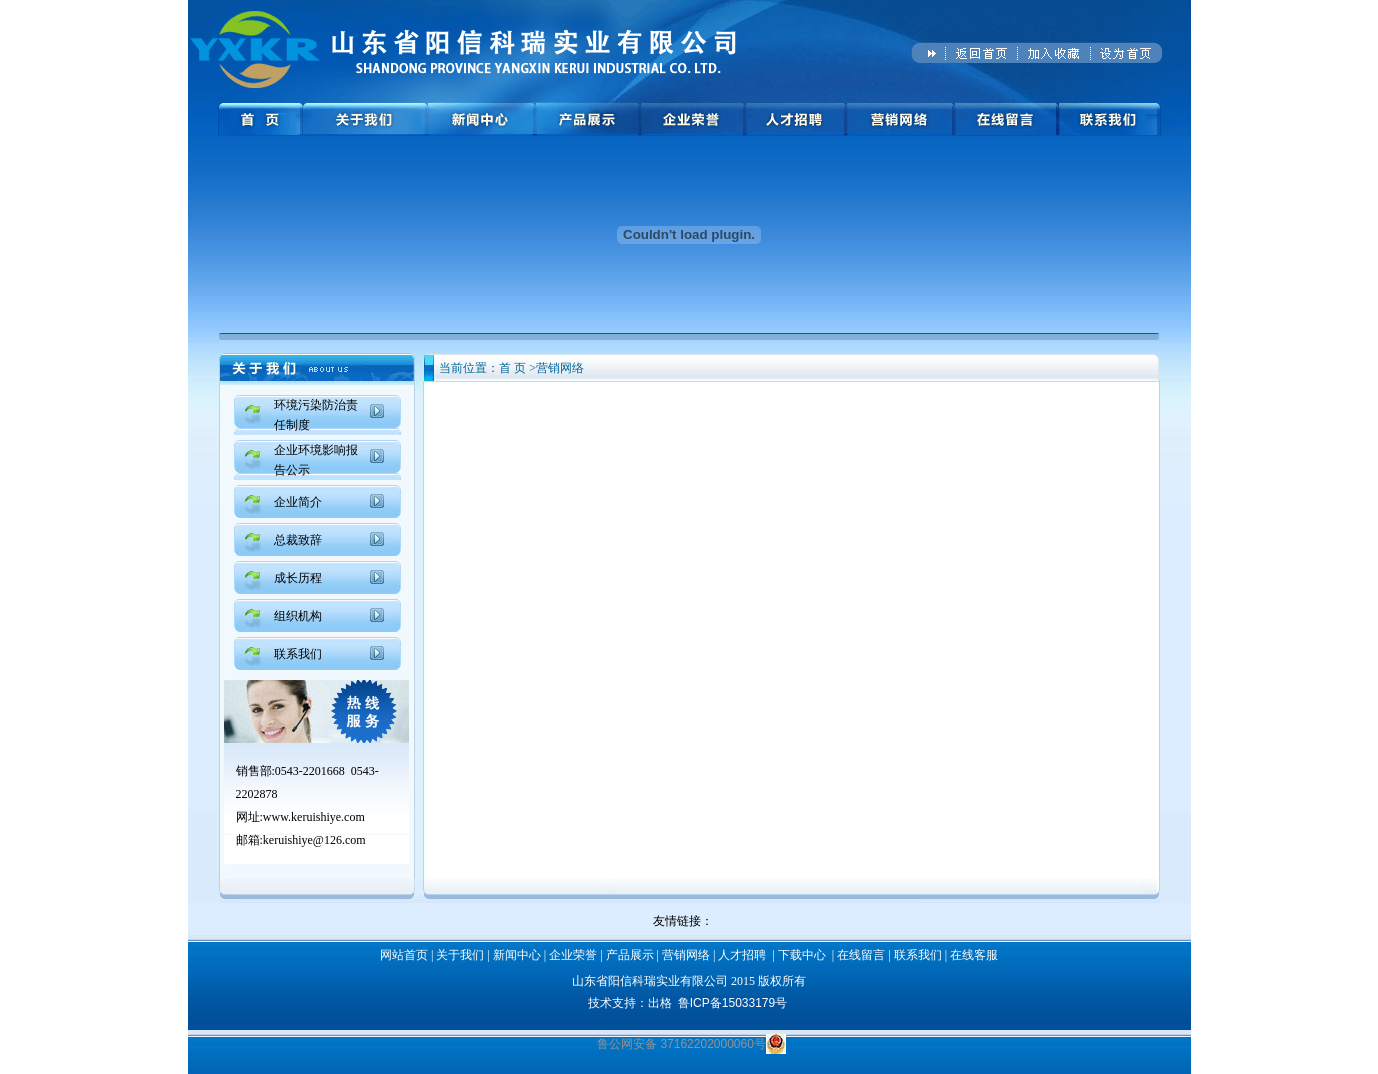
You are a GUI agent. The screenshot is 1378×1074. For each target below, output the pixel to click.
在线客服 (974, 955)
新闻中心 (517, 955)
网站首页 (404, 955)
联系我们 (298, 654)
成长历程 (298, 578)
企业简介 (298, 502)
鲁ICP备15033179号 (732, 1003)
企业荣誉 (573, 955)
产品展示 (630, 955)
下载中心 (802, 955)
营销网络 (686, 955)
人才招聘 (742, 955)
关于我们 (460, 955)
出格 (660, 1003)
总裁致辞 (298, 540)
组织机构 (298, 616)
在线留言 (861, 955)
